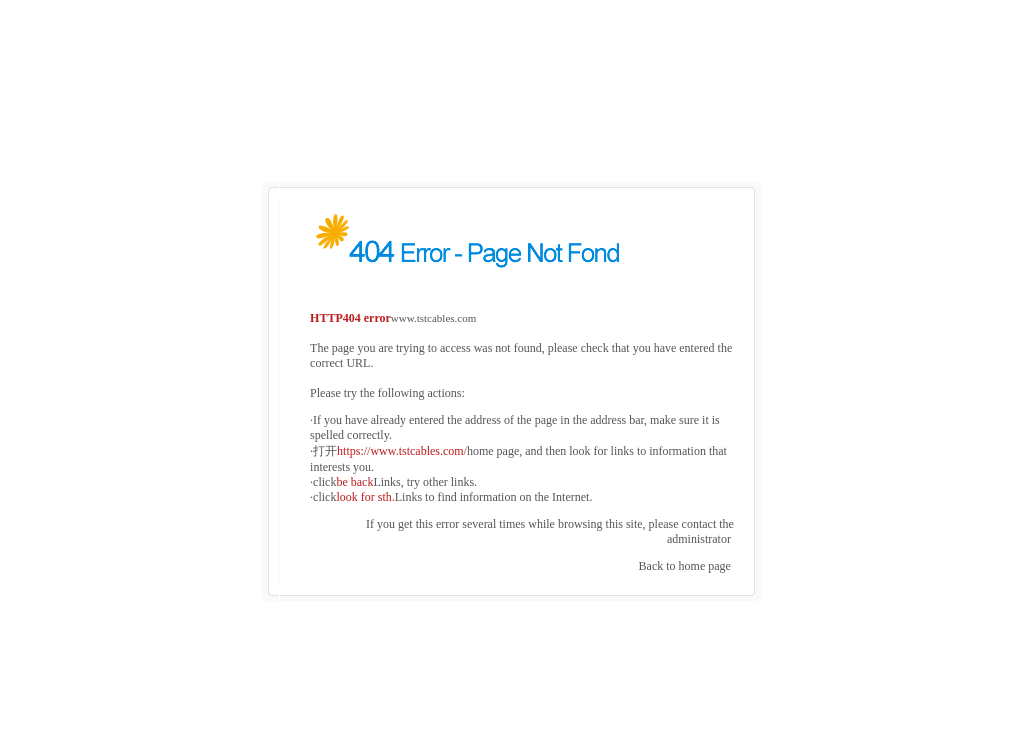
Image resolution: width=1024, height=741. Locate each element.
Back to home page (685, 556)
